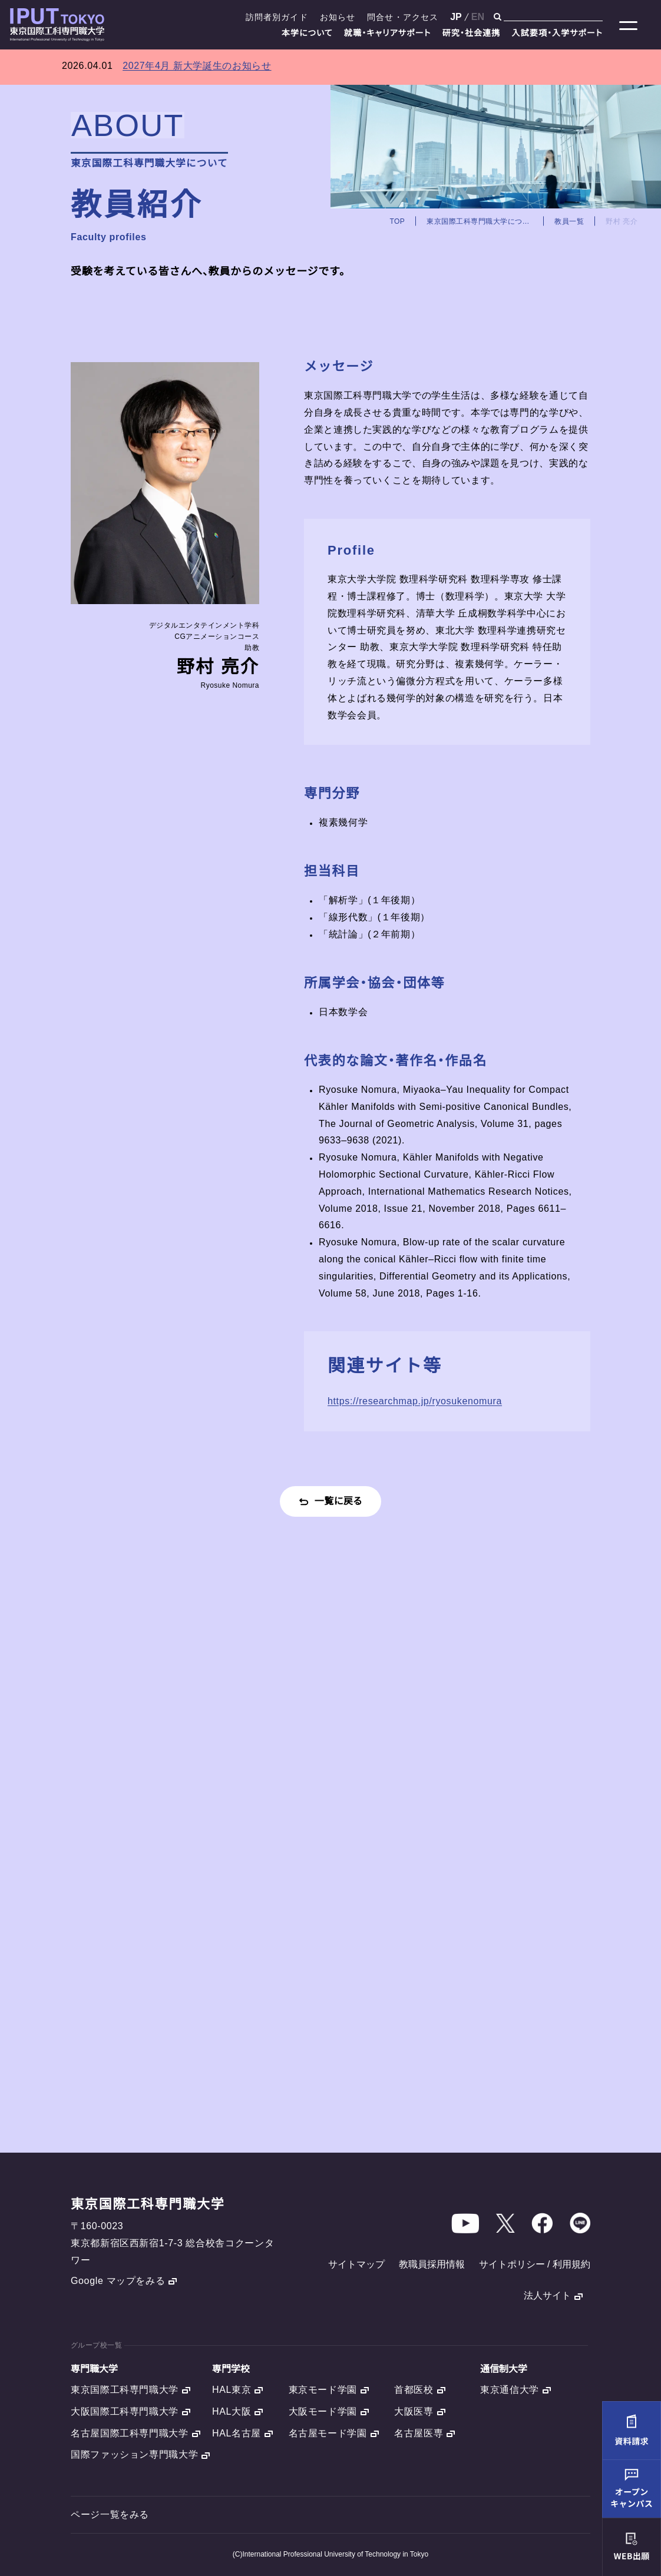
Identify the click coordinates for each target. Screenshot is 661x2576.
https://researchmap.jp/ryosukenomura (415, 1401)
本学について (307, 33)
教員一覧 (569, 222)
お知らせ (337, 17)
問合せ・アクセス (402, 17)
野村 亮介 (621, 222)
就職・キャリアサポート (387, 33)
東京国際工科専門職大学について (480, 222)
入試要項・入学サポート (557, 33)
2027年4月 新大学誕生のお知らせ (197, 66)
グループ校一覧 (96, 2345)
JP (456, 17)
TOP (397, 222)
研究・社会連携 (471, 33)
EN (477, 17)
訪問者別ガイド (277, 17)
